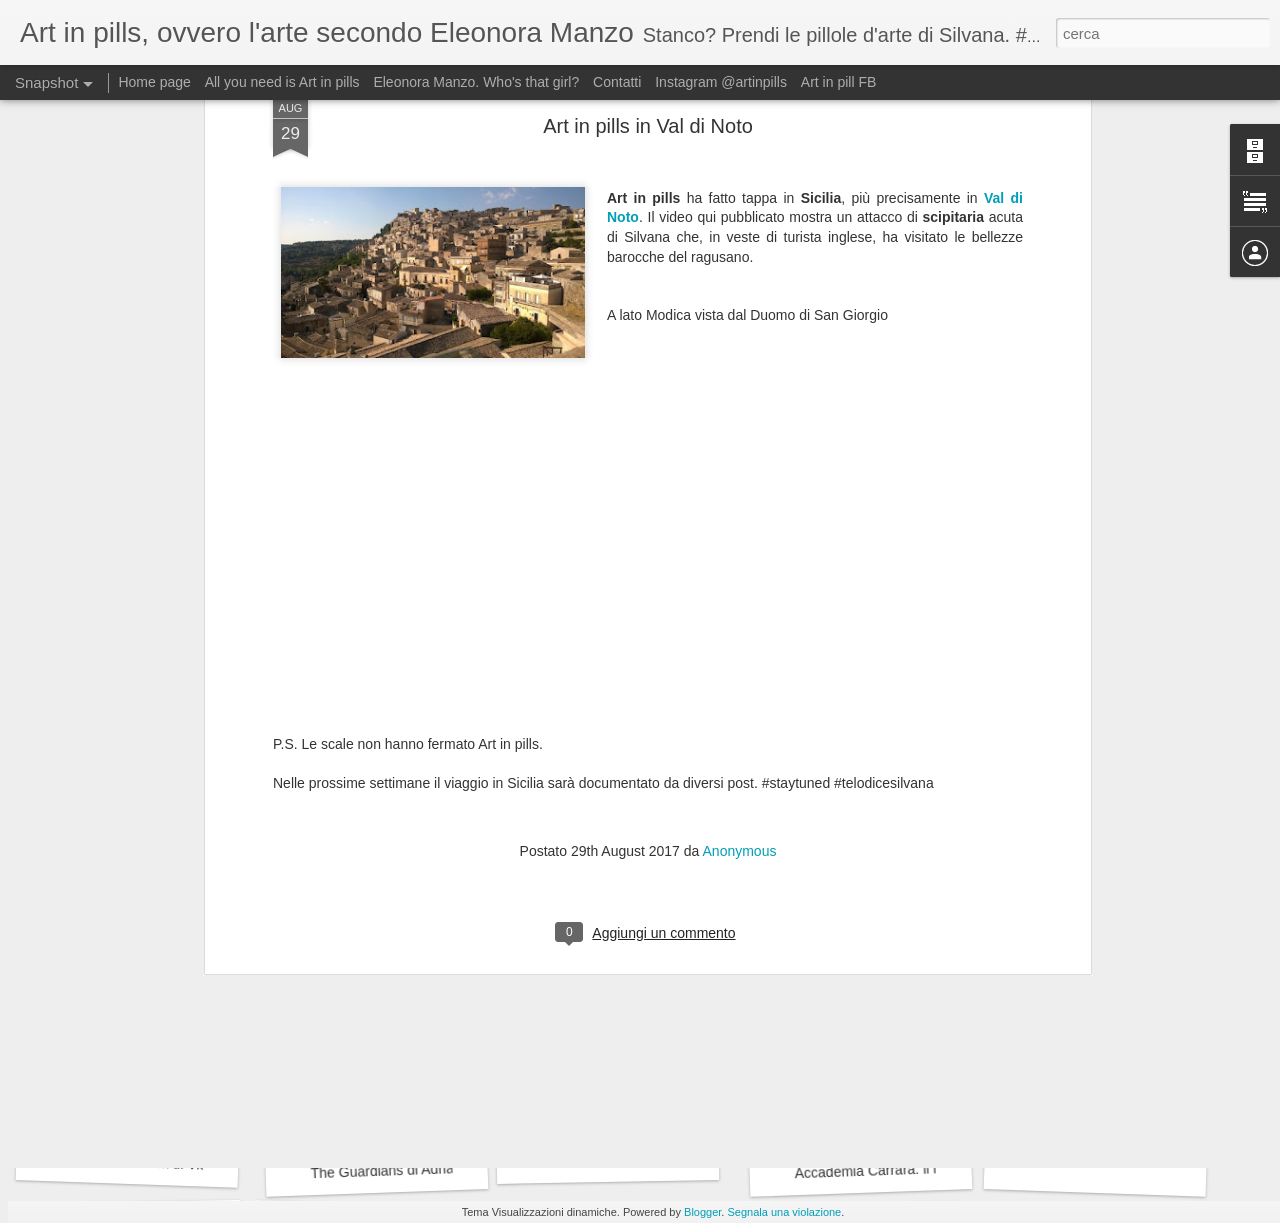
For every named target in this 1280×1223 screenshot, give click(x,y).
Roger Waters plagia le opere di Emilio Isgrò (924, 902)
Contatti (617, 82)
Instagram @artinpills (721, 82)
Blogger (702, 1212)
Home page (154, 82)
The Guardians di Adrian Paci (401, 1170)
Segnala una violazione (784, 1212)
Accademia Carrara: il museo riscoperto (917, 1169)
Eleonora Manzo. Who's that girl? (476, 82)
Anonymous (740, 550)
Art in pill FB (838, 82)
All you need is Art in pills (282, 82)
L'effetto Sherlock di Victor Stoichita (171, 1164)
